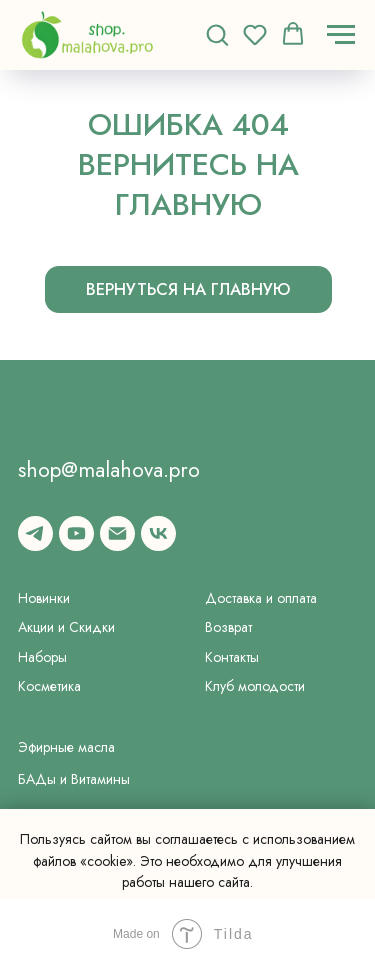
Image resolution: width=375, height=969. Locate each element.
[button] (217, 34)
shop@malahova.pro (109, 469)
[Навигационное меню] (341, 35)
